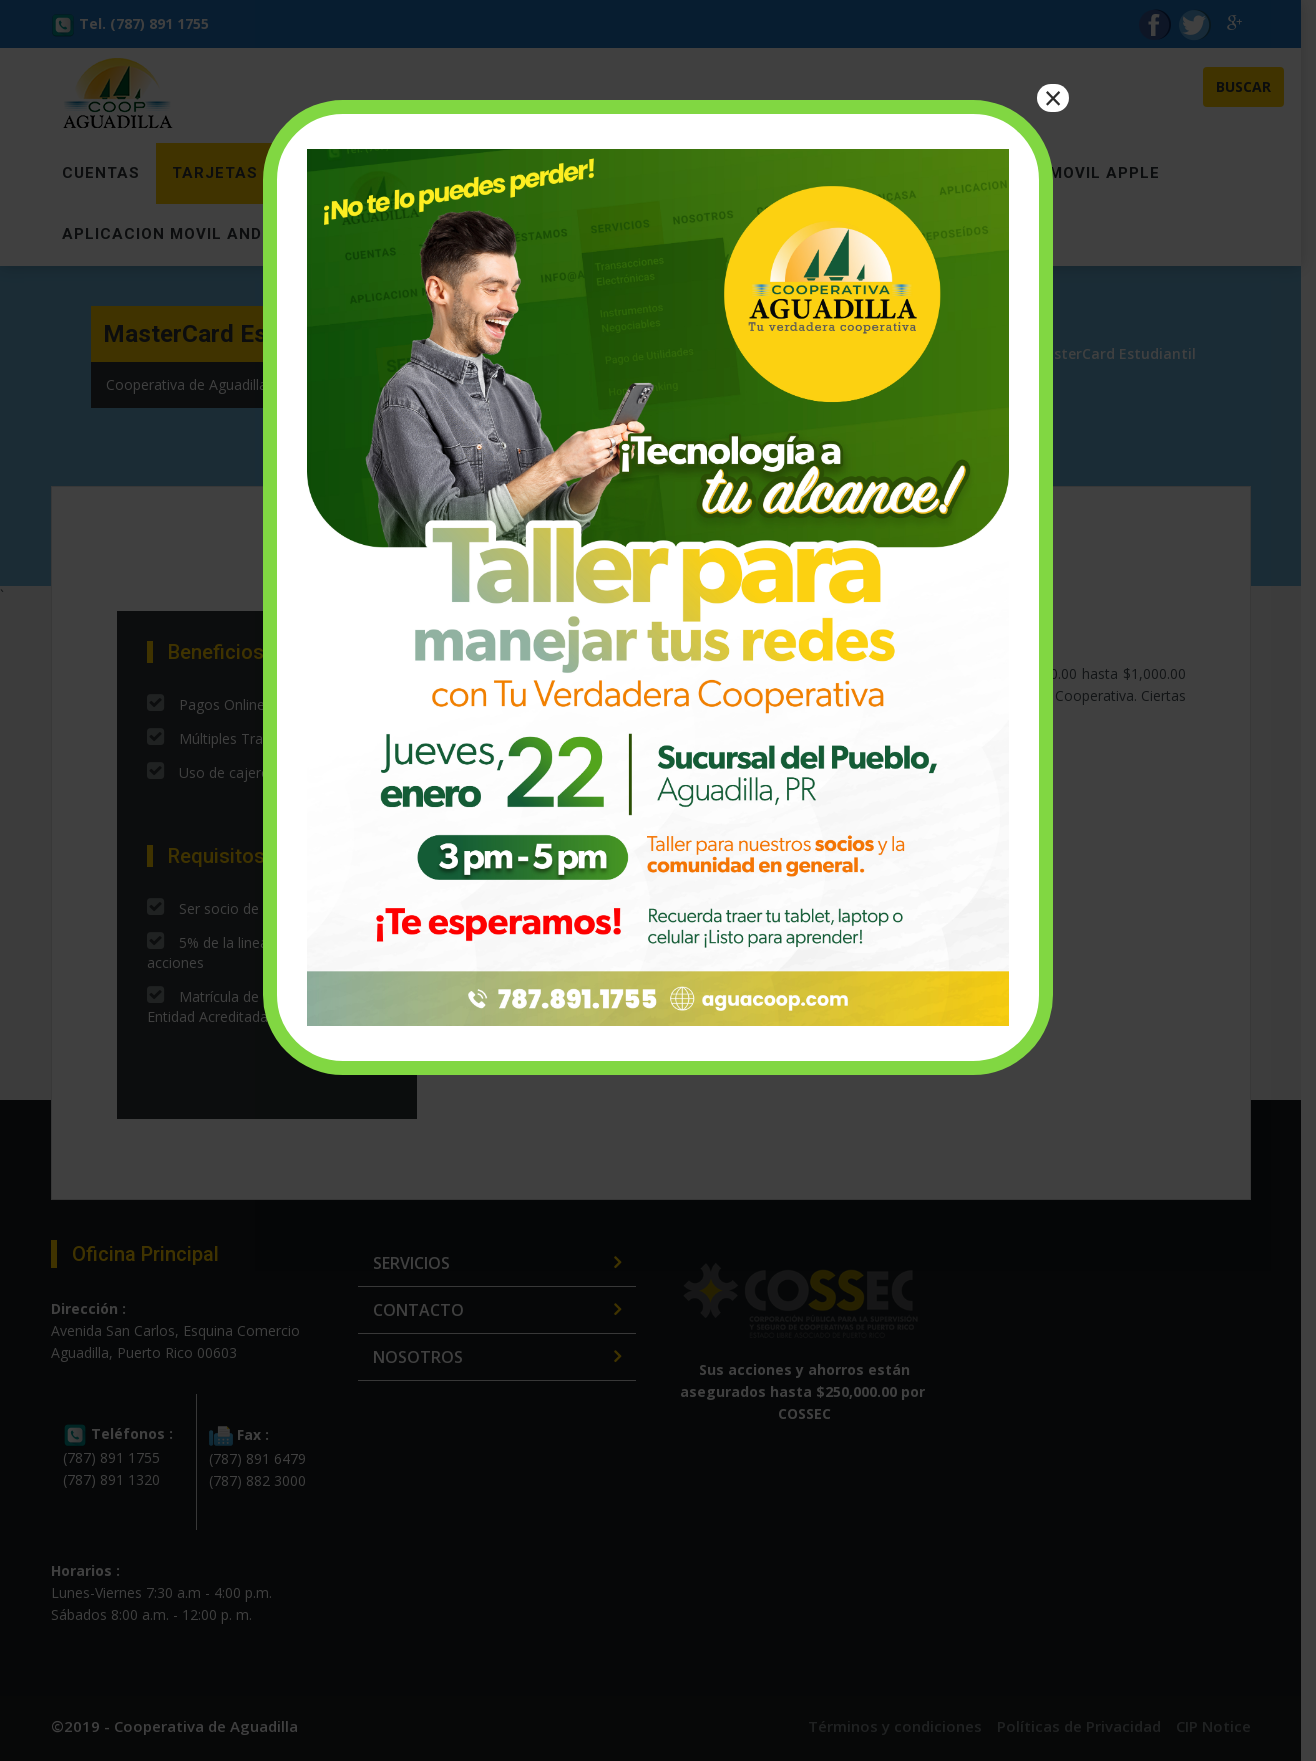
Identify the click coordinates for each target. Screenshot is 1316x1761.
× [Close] (1053, 98)
